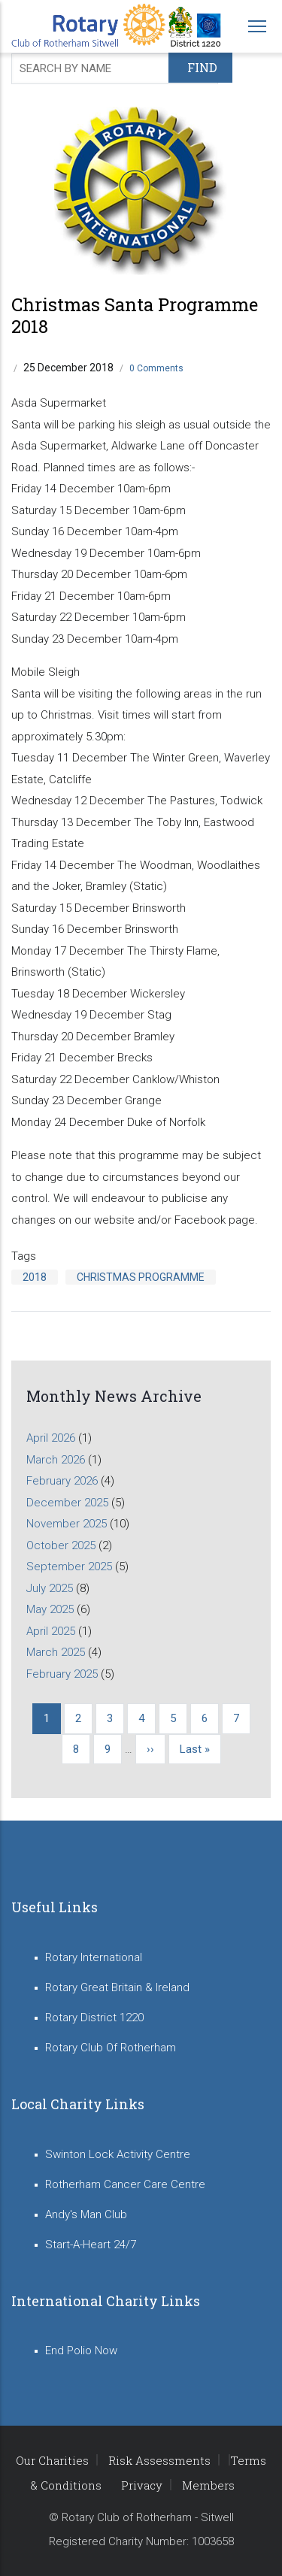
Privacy (141, 2485)
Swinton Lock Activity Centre (117, 2154)
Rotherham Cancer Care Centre (125, 2184)
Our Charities (52, 2460)
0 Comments (156, 368)
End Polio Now (81, 2350)
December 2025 (67, 1502)
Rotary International (93, 1957)
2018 (35, 1277)
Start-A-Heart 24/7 (90, 2244)
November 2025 (66, 1523)
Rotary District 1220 (94, 2017)
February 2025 (62, 1674)
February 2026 (62, 1481)
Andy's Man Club (86, 2214)
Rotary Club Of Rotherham (110, 2047)
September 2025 (69, 1566)
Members (208, 2485)
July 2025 (49, 1588)
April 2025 (50, 1631)
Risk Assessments (159, 2460)
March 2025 (55, 1652)
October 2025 (61, 1545)
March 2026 (55, 1460)
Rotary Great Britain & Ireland (117, 1987)
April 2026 (50, 1438)
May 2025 (50, 1609)
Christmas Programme (141, 1277)
